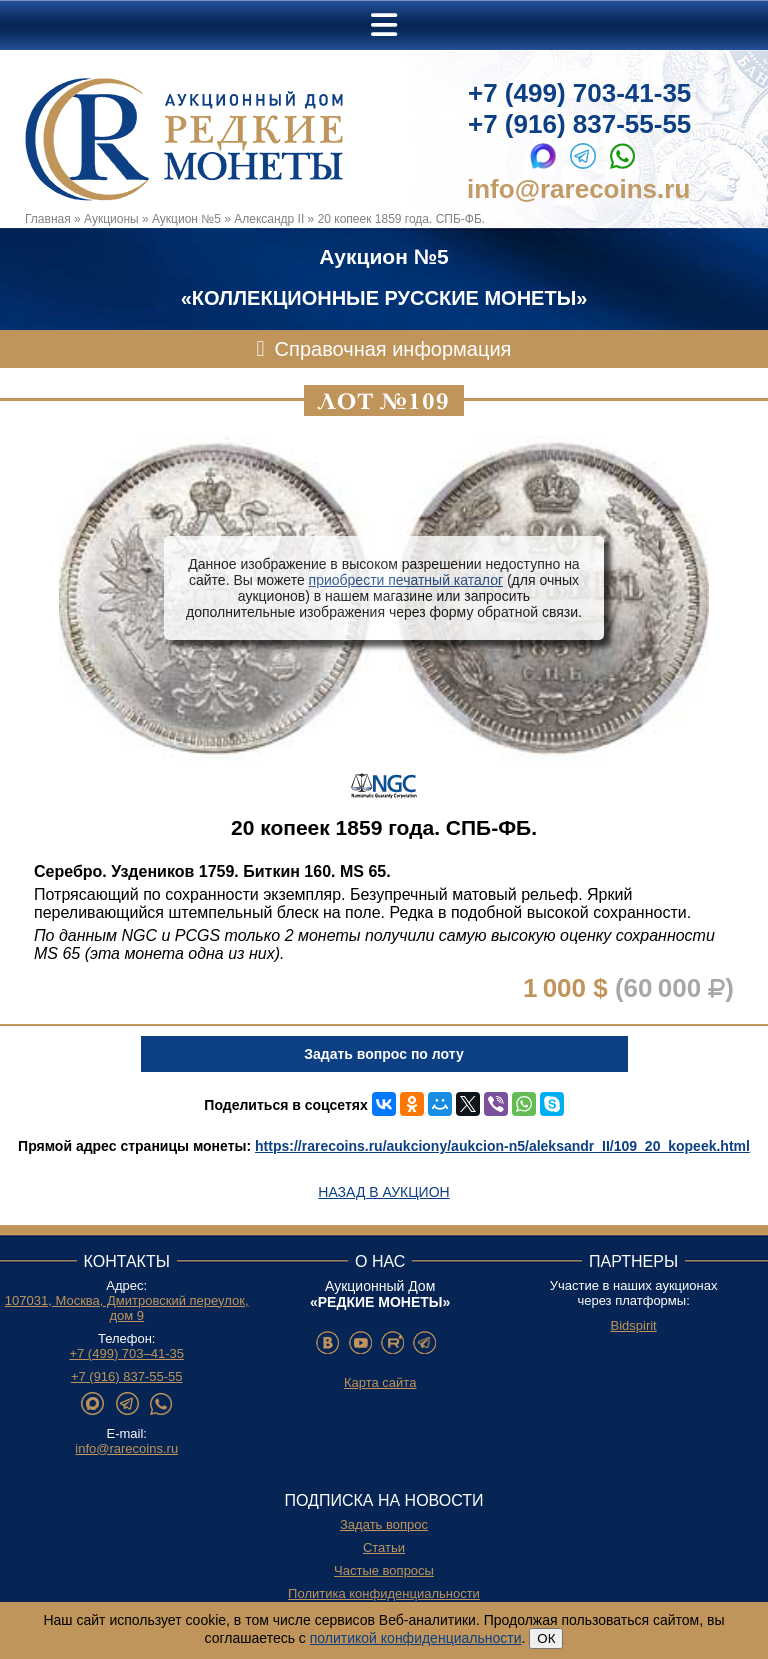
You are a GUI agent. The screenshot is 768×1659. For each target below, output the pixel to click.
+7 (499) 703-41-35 (579, 93)
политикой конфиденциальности (416, 1638)
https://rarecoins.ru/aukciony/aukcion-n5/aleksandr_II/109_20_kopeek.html (502, 1146)
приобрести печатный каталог (406, 580)
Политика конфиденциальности (384, 1593)
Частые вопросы (384, 1570)
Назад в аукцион (383, 1192)
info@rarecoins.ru (578, 189)
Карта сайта (380, 1382)
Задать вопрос (384, 1524)
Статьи (384, 1547)
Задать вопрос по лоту (383, 1054)
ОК (546, 1638)
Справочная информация (393, 349)
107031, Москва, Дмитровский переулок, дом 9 (127, 1308)
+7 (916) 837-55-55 (579, 124)
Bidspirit (633, 1325)
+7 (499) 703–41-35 (126, 1353)
